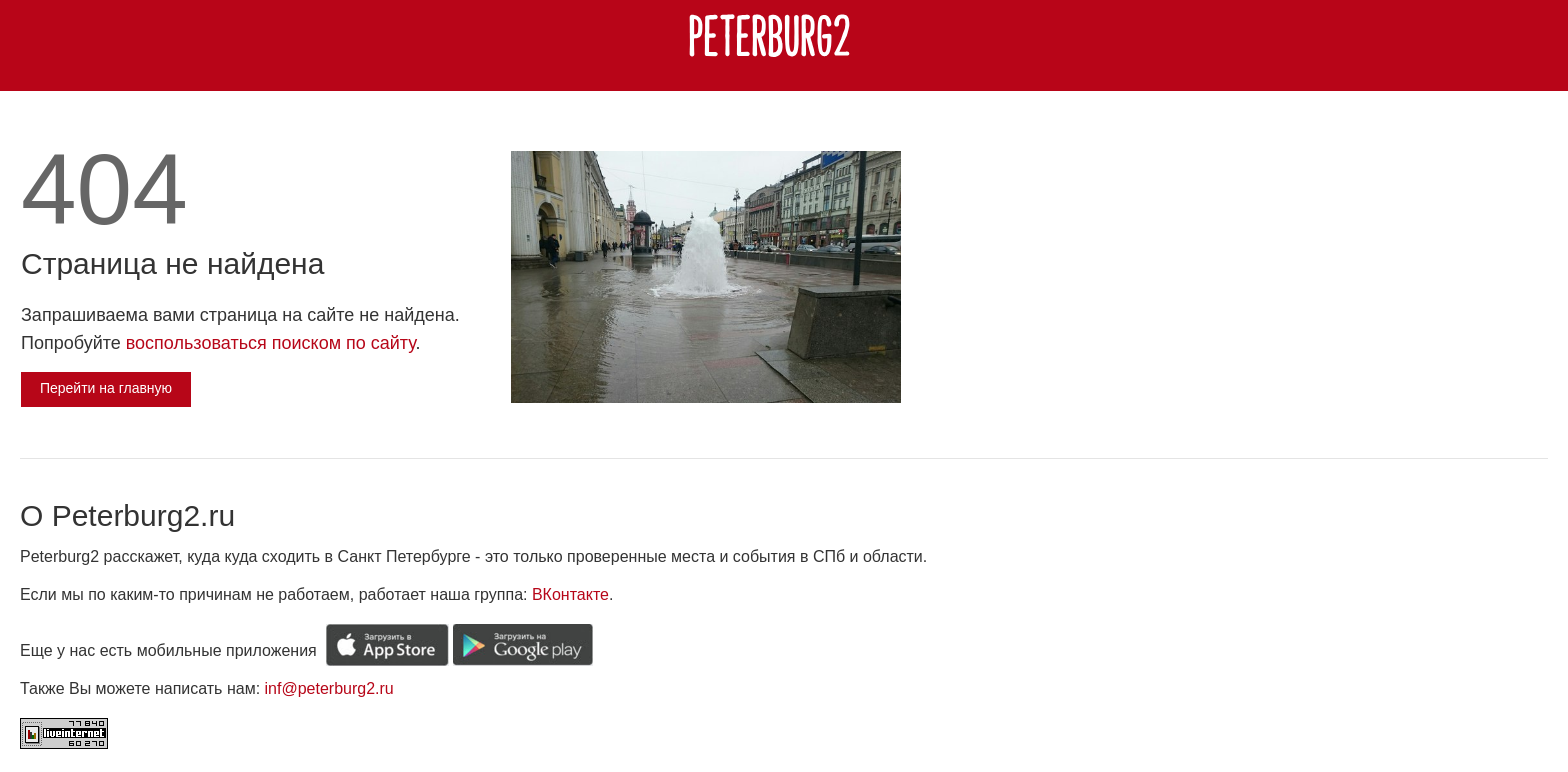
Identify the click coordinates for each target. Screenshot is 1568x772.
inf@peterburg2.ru (329, 688)
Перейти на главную (106, 388)
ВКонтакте (570, 594)
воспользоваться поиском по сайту (271, 343)
